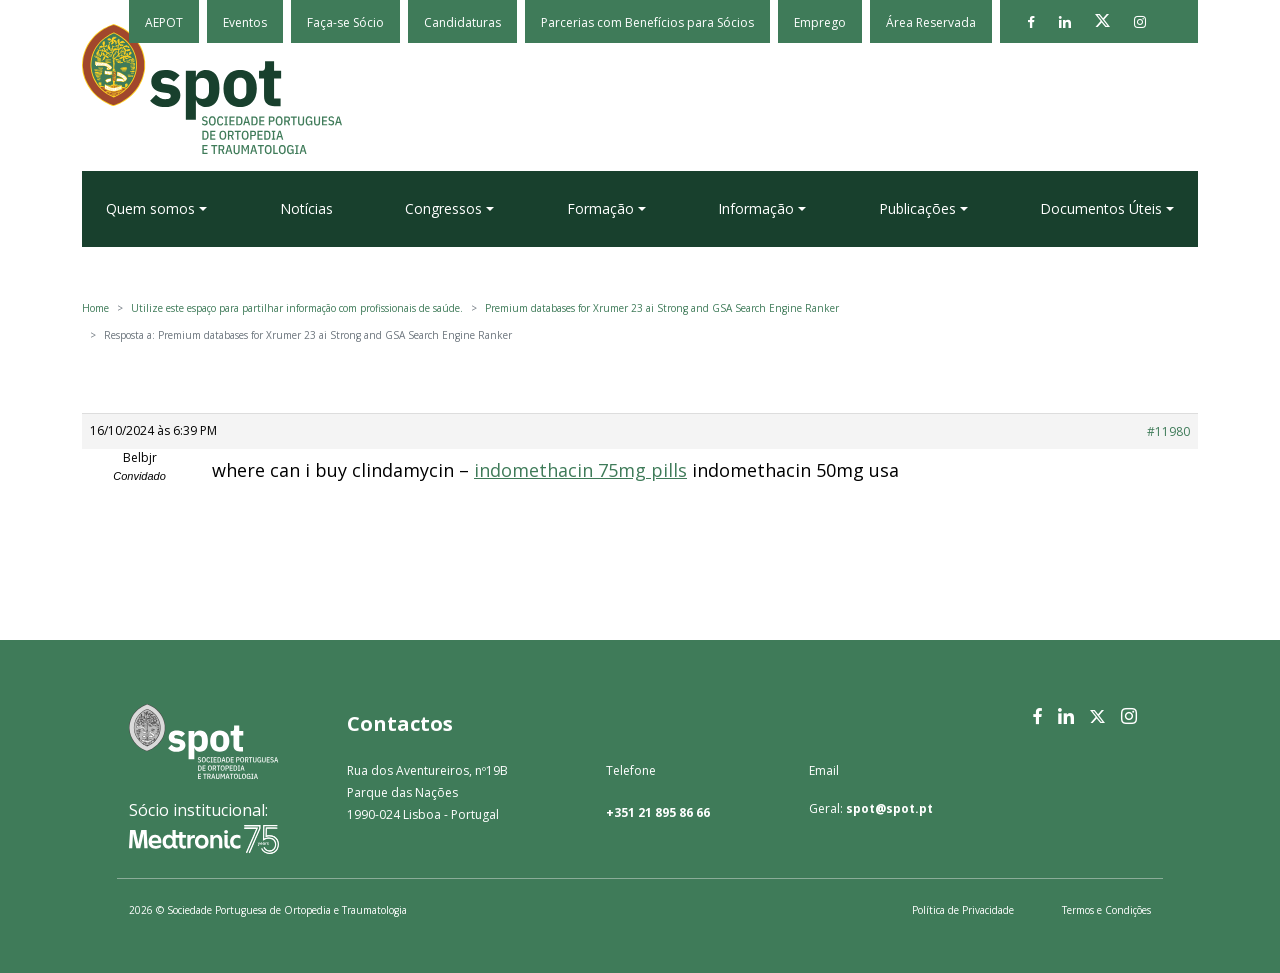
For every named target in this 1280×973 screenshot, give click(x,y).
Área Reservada (931, 22)
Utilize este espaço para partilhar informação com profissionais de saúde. (297, 308)
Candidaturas (462, 22)
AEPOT (164, 22)
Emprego (820, 22)
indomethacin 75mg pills (580, 470)
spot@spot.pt (889, 808)
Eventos (245, 22)
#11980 (1168, 431)
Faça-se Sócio (345, 22)
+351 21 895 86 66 (658, 812)
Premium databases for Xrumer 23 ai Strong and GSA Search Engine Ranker (662, 308)
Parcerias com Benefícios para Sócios (647, 22)
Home (95, 308)
